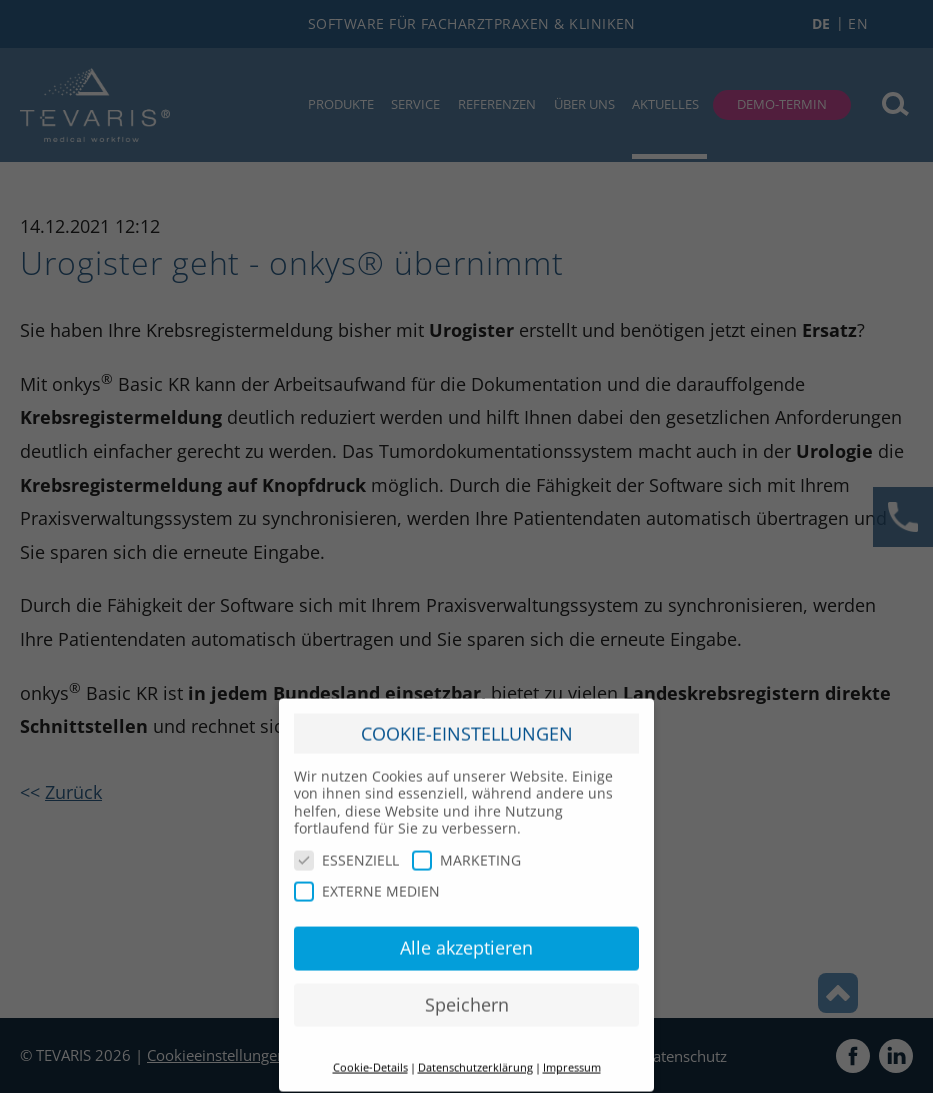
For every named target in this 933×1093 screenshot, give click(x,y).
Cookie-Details (370, 1057)
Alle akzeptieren (466, 937)
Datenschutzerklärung (475, 1057)
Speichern (467, 994)
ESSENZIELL (346, 849)
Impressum (572, 1057)
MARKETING (466, 849)
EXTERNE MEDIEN (367, 881)
